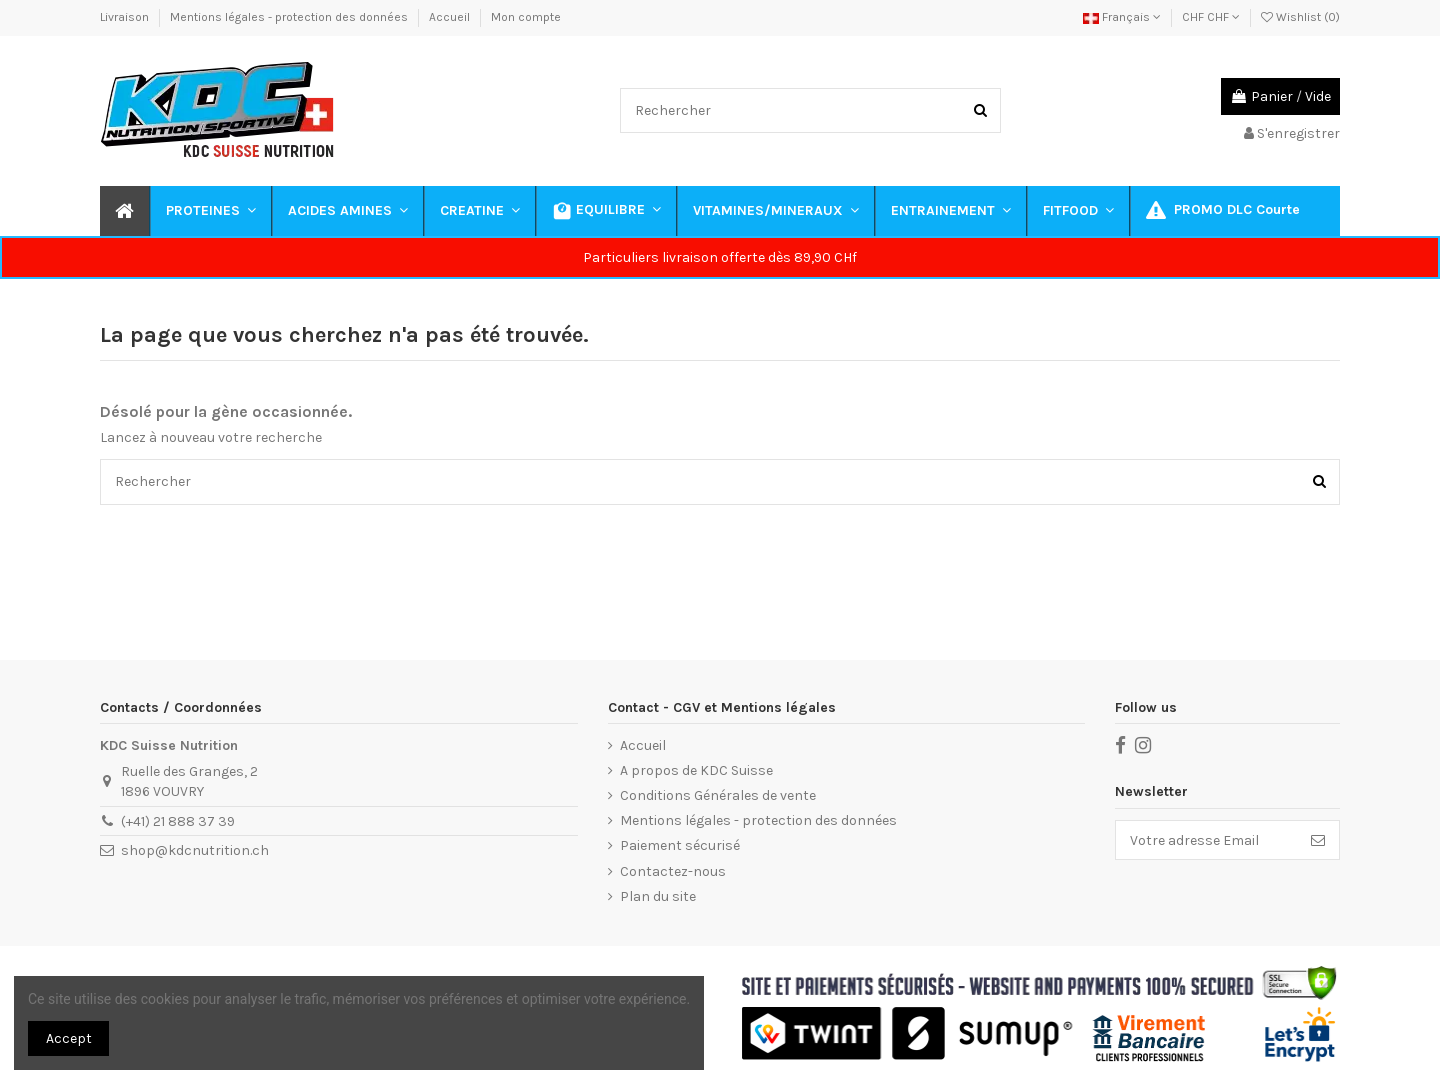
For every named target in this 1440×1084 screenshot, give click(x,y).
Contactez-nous (673, 871)
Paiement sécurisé (680, 845)
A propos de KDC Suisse (696, 770)
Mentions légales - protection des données (290, 17)
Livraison (126, 17)
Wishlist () (1300, 17)
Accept (69, 1038)
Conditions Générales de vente (718, 795)
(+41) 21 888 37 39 (178, 821)
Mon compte (526, 17)
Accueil (451, 17)
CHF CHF (1211, 17)
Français (1122, 17)
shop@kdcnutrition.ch (195, 850)
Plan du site (658, 896)
